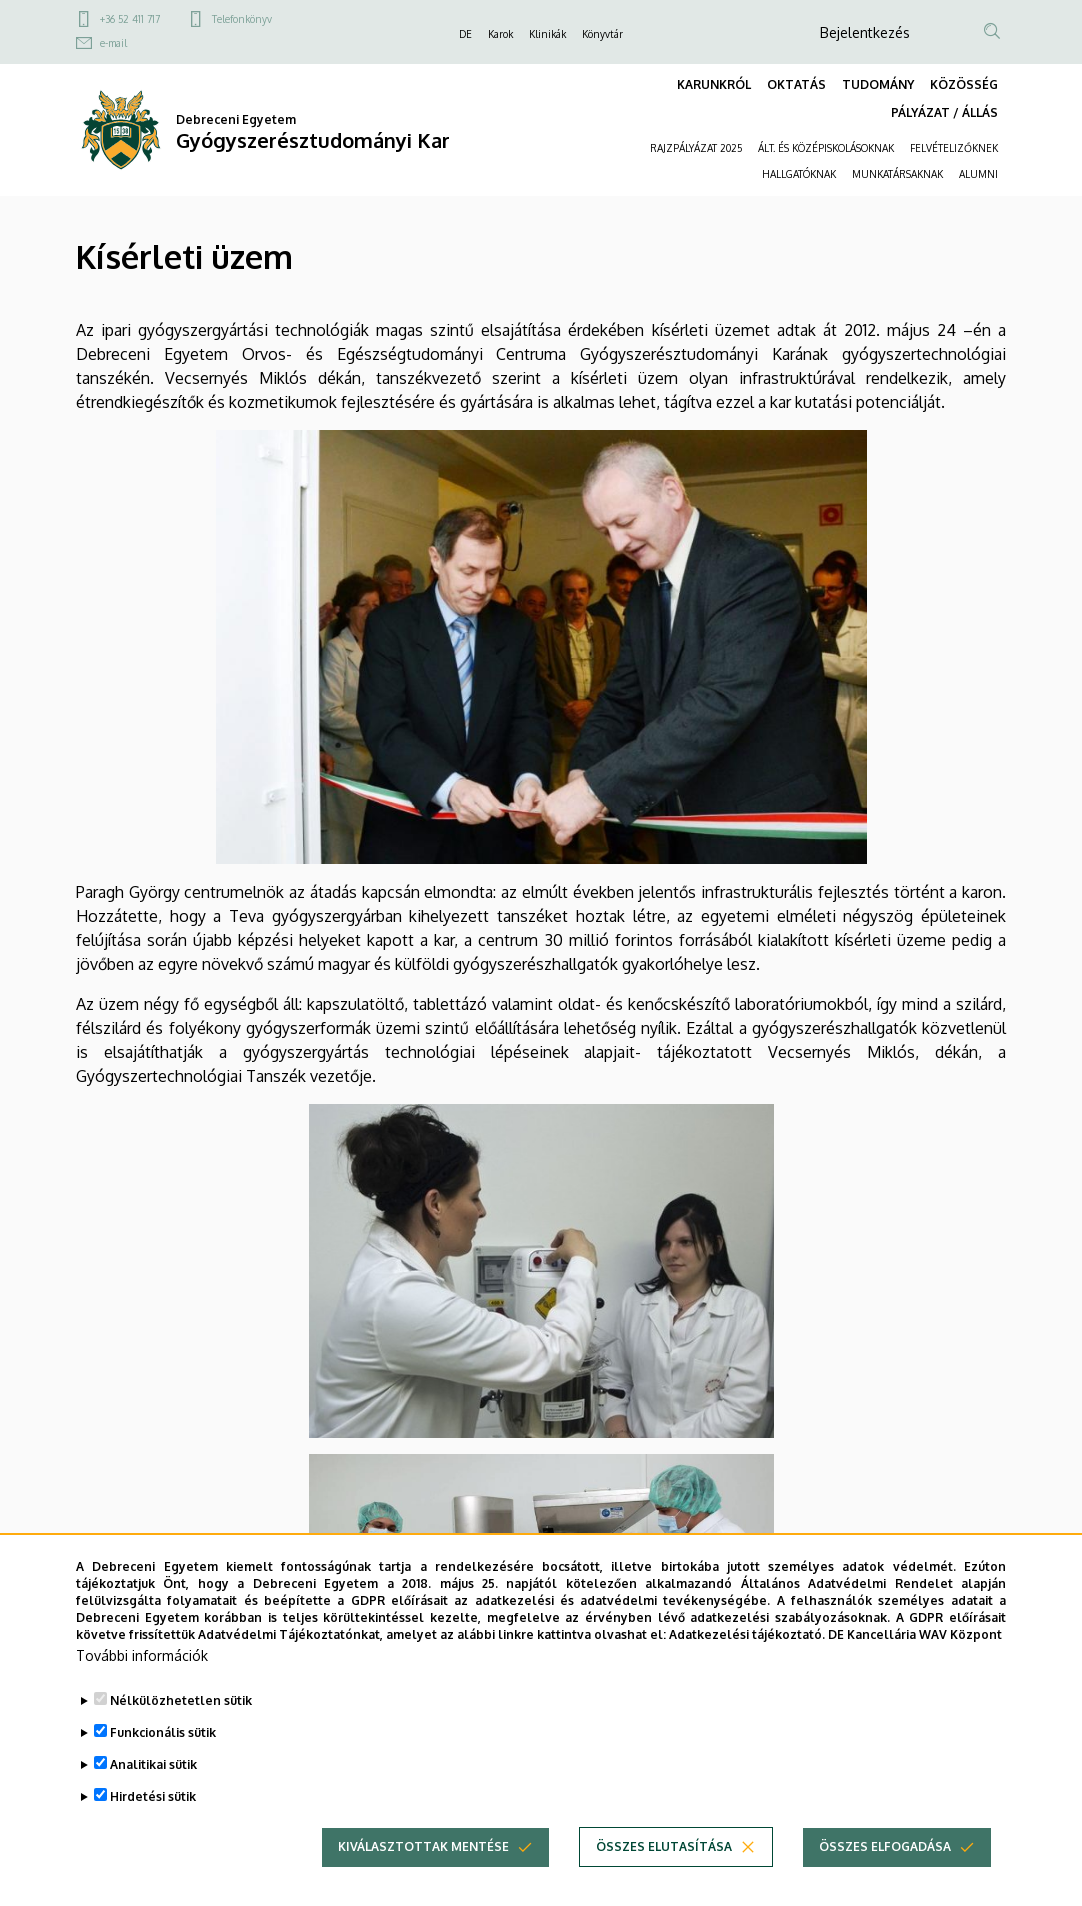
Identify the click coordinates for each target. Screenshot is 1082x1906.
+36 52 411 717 (130, 19)
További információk (142, 1675)
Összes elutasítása (664, 1866)
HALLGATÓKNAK (799, 174)
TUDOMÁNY (878, 84)
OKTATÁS (796, 84)
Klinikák (547, 34)
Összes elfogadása (885, 1866)
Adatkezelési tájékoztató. (747, 1653)
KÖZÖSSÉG (964, 84)
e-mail (113, 43)
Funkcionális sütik (163, 1752)
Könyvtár (602, 34)
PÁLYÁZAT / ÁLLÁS (944, 112)
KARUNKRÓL (714, 84)
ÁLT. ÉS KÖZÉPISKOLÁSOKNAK (826, 148)
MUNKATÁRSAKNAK (897, 174)
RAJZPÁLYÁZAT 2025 (696, 148)
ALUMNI (978, 174)
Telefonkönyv (242, 19)
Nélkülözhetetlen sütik (181, 1720)
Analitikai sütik (153, 1784)
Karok (500, 34)
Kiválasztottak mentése (423, 1866)
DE (465, 34)
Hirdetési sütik (153, 1816)
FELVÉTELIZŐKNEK (954, 148)
